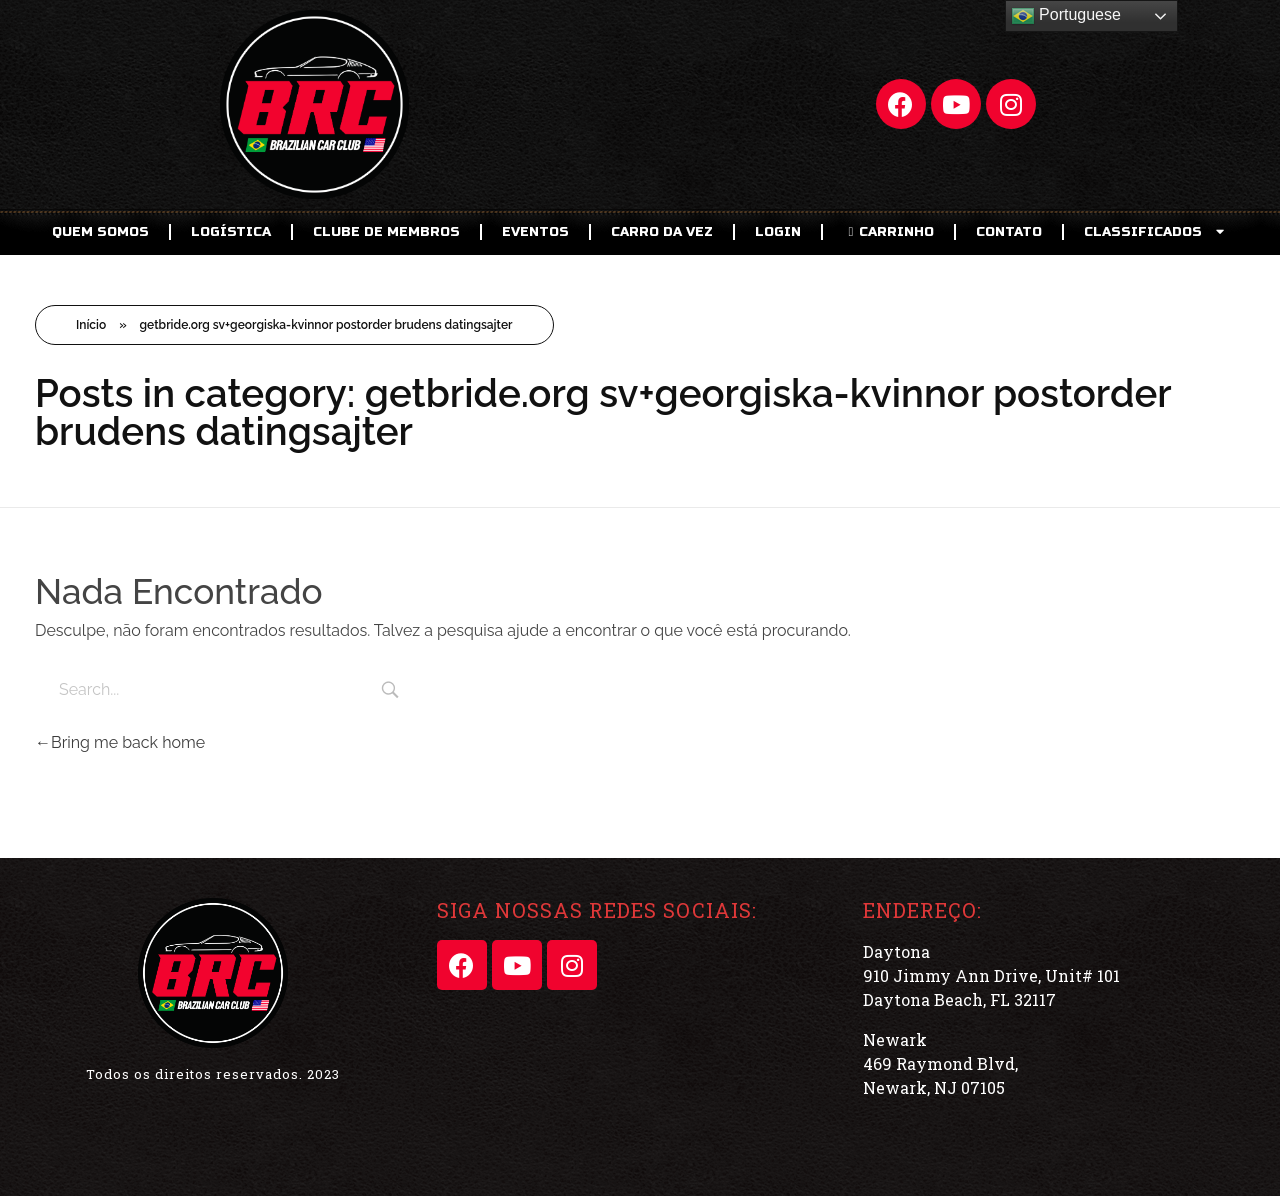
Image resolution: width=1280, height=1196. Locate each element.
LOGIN (778, 232)
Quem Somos (100, 232)
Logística (231, 232)
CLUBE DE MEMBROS (386, 232)
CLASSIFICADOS (1156, 231)
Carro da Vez (662, 232)
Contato (1009, 232)
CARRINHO (888, 232)
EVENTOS (535, 232)
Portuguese (1066, 16)
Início (91, 325)
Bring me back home (120, 742)
